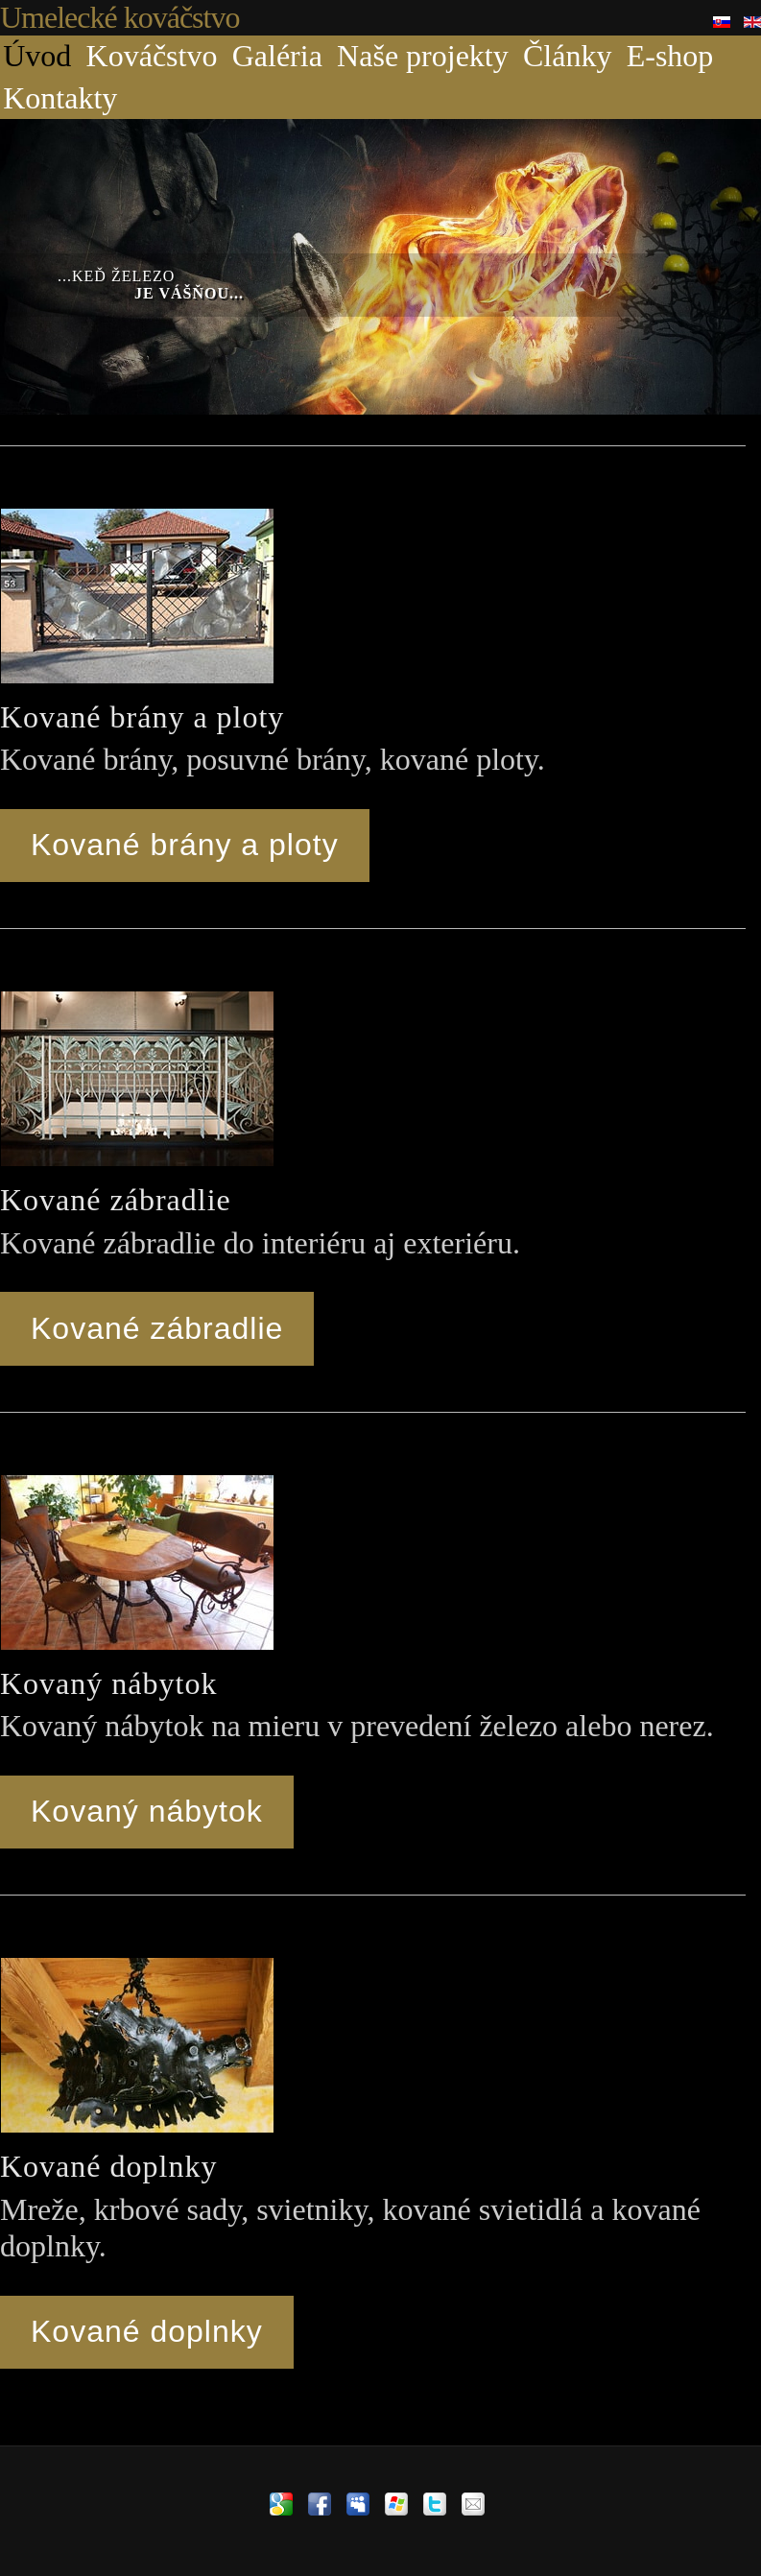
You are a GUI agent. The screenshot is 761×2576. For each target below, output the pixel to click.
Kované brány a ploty (185, 844)
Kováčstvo (152, 55)
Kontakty (60, 98)
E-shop (670, 55)
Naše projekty (423, 55)
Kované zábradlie (157, 1328)
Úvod (37, 55)
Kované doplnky (147, 2331)
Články (567, 55)
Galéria (277, 55)
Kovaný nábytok (147, 1811)
